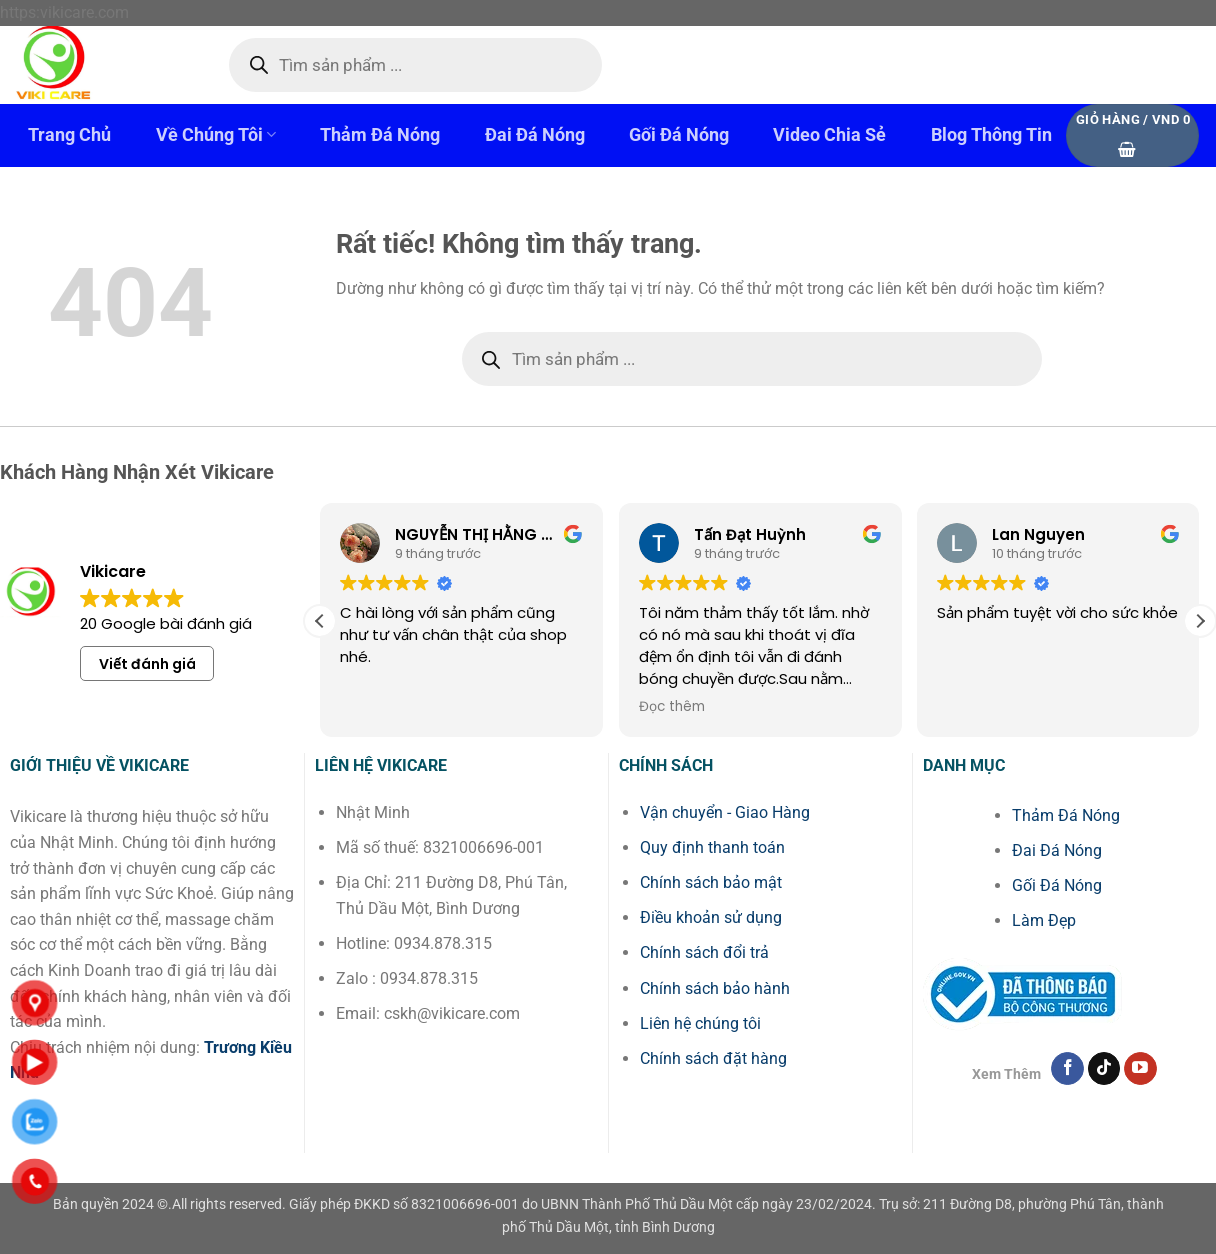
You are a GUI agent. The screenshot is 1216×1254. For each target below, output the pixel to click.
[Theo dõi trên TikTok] (1104, 1069)
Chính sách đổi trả (704, 952)
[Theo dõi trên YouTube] (1140, 1069)
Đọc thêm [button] (362, 707)
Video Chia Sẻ (829, 135)
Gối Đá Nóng (679, 135)
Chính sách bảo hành (715, 988)
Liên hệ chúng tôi (700, 1023)
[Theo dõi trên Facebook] (1067, 1069)
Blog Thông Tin (991, 135)
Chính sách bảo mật (711, 882)
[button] (1132, 135)
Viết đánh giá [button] (147, 664)
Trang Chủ (69, 135)
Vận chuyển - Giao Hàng (725, 812)
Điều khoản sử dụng (711, 917)
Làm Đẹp (1044, 920)
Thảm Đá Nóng (380, 135)
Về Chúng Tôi (216, 134)
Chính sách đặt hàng (713, 1058)
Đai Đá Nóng (535, 135)
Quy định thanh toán (712, 847)
